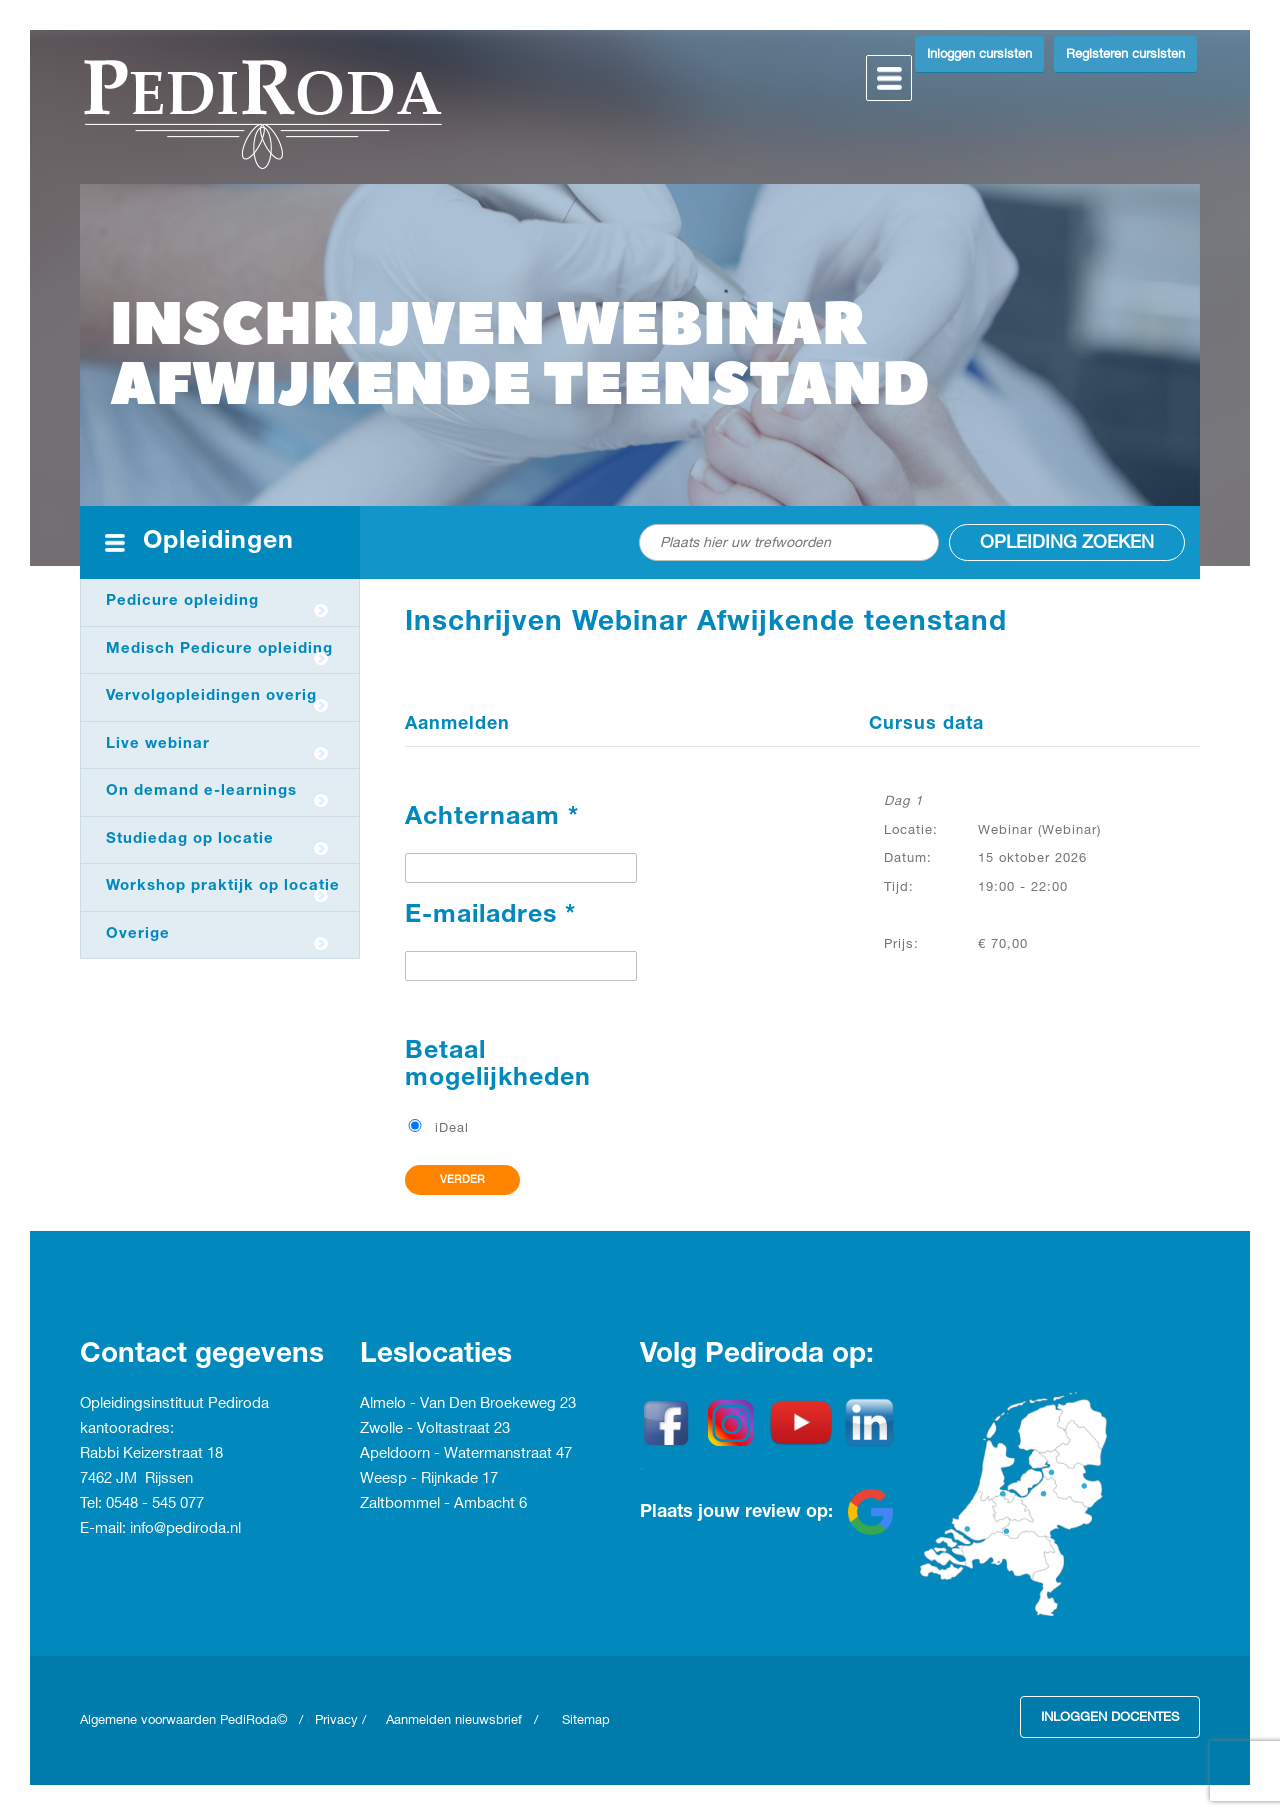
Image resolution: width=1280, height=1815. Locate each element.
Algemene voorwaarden (150, 1720)
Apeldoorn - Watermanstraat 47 (466, 1454)
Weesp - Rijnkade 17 (429, 1479)
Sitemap (586, 1720)
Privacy (336, 1720)
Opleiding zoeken (1067, 542)
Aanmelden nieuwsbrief (454, 1720)
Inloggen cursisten (979, 54)
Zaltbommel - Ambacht (439, 1504)
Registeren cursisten (1125, 54)
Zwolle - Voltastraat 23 (435, 1429)
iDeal (452, 1128)
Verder (462, 1180)
